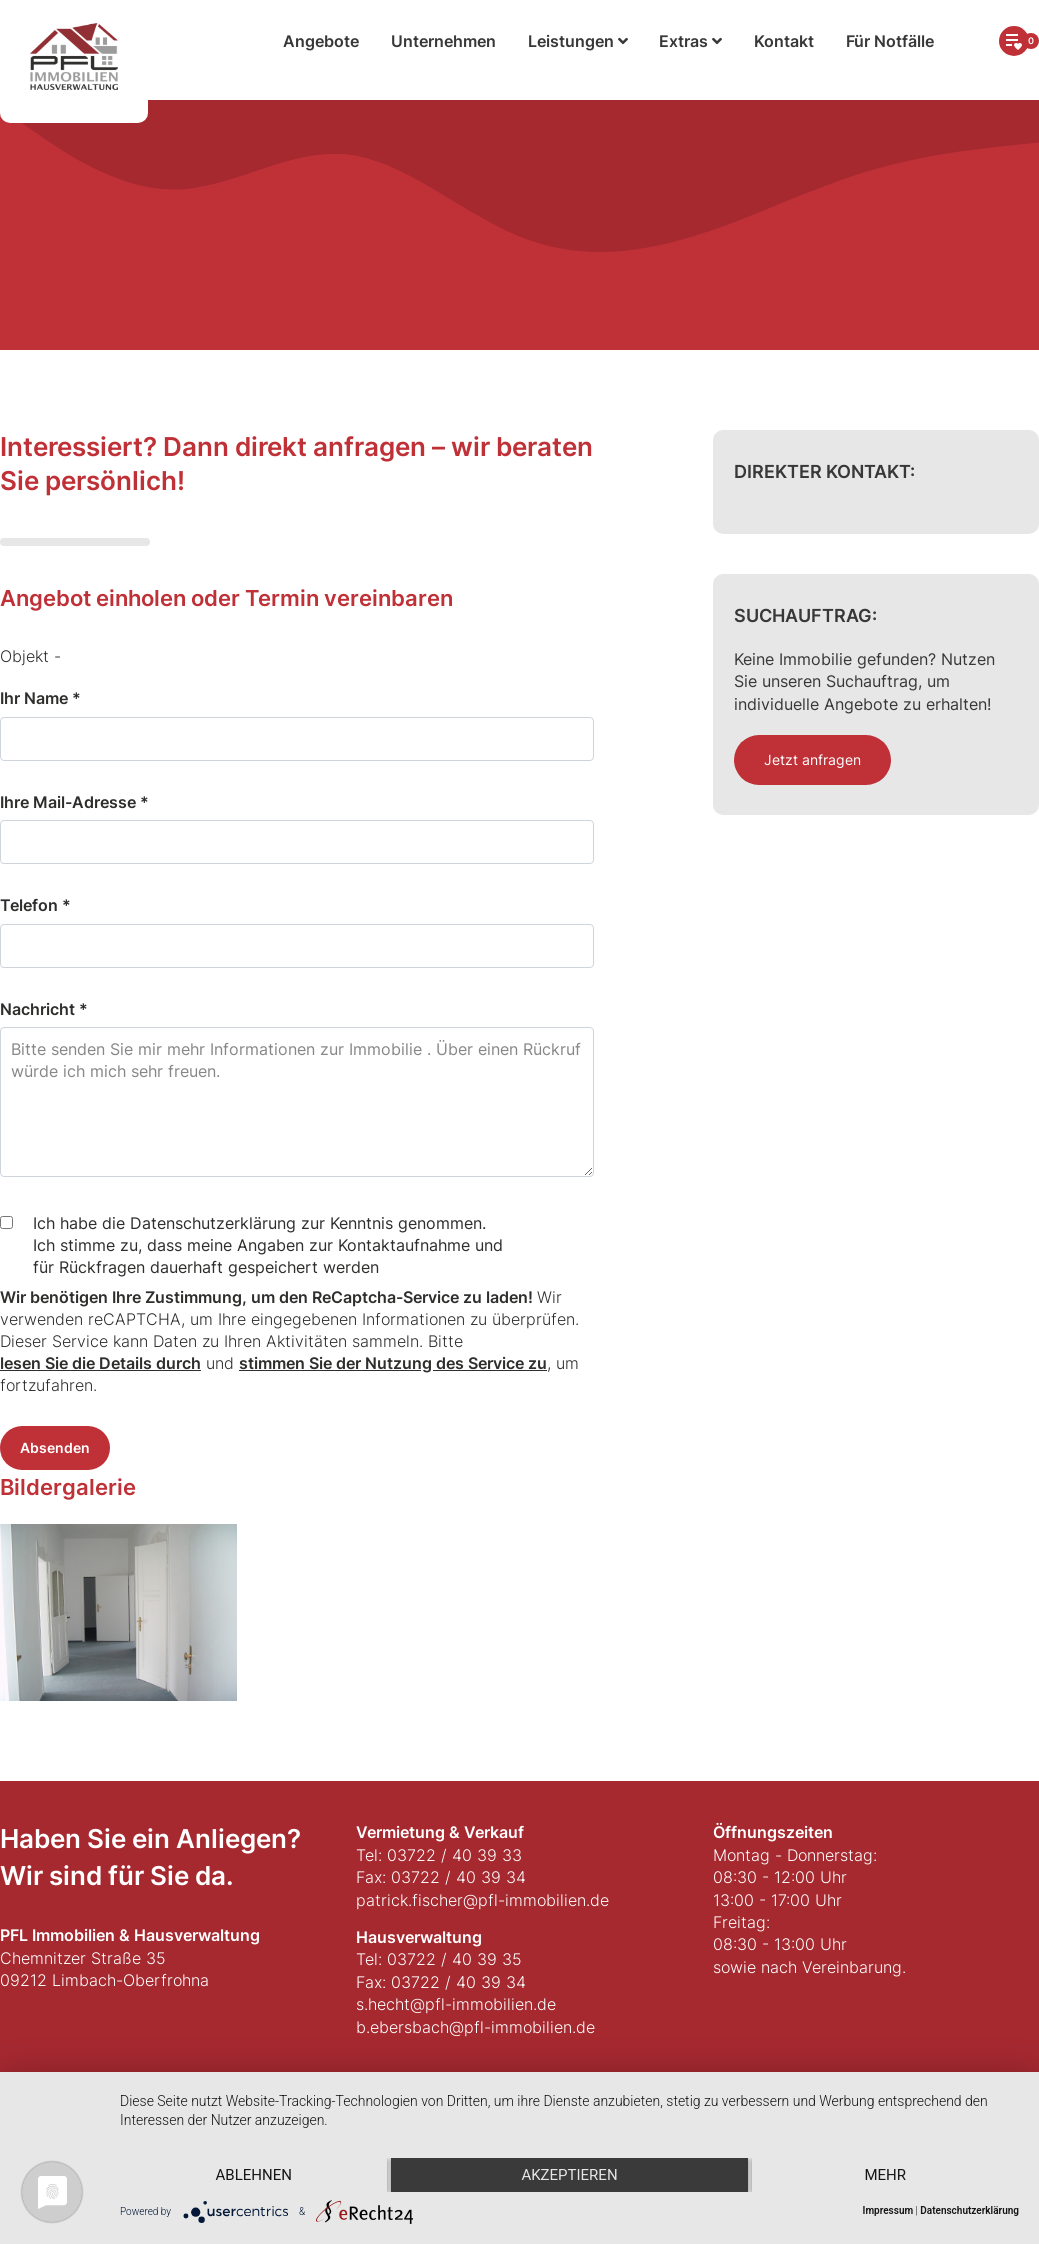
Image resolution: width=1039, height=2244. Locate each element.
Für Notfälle (890, 41)
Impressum (888, 2210)
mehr (885, 2175)
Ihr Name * (40, 698)
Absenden (55, 1447)
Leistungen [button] (578, 41)
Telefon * (35, 905)
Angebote (321, 41)
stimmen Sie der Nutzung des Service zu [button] (393, 1363)
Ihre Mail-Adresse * (74, 802)
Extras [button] (690, 41)
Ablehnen (254, 2175)
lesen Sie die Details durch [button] (100, 1363)
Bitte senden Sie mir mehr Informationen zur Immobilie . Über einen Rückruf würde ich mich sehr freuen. (297, 1102)
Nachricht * (44, 1009)
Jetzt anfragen (812, 759)
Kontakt (784, 41)
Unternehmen (443, 41)
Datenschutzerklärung (969, 2210)
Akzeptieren (569, 2175)
